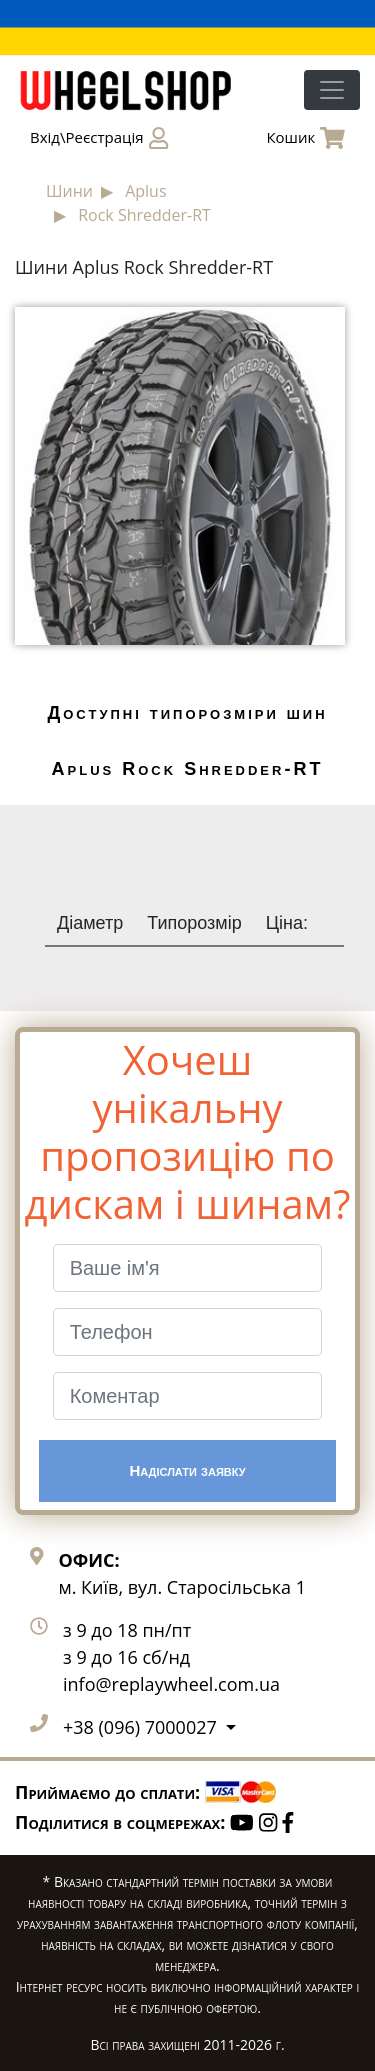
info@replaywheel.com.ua (171, 1684)
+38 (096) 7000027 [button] (142, 1727)
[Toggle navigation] (332, 90)
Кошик (305, 138)
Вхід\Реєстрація (99, 138)
